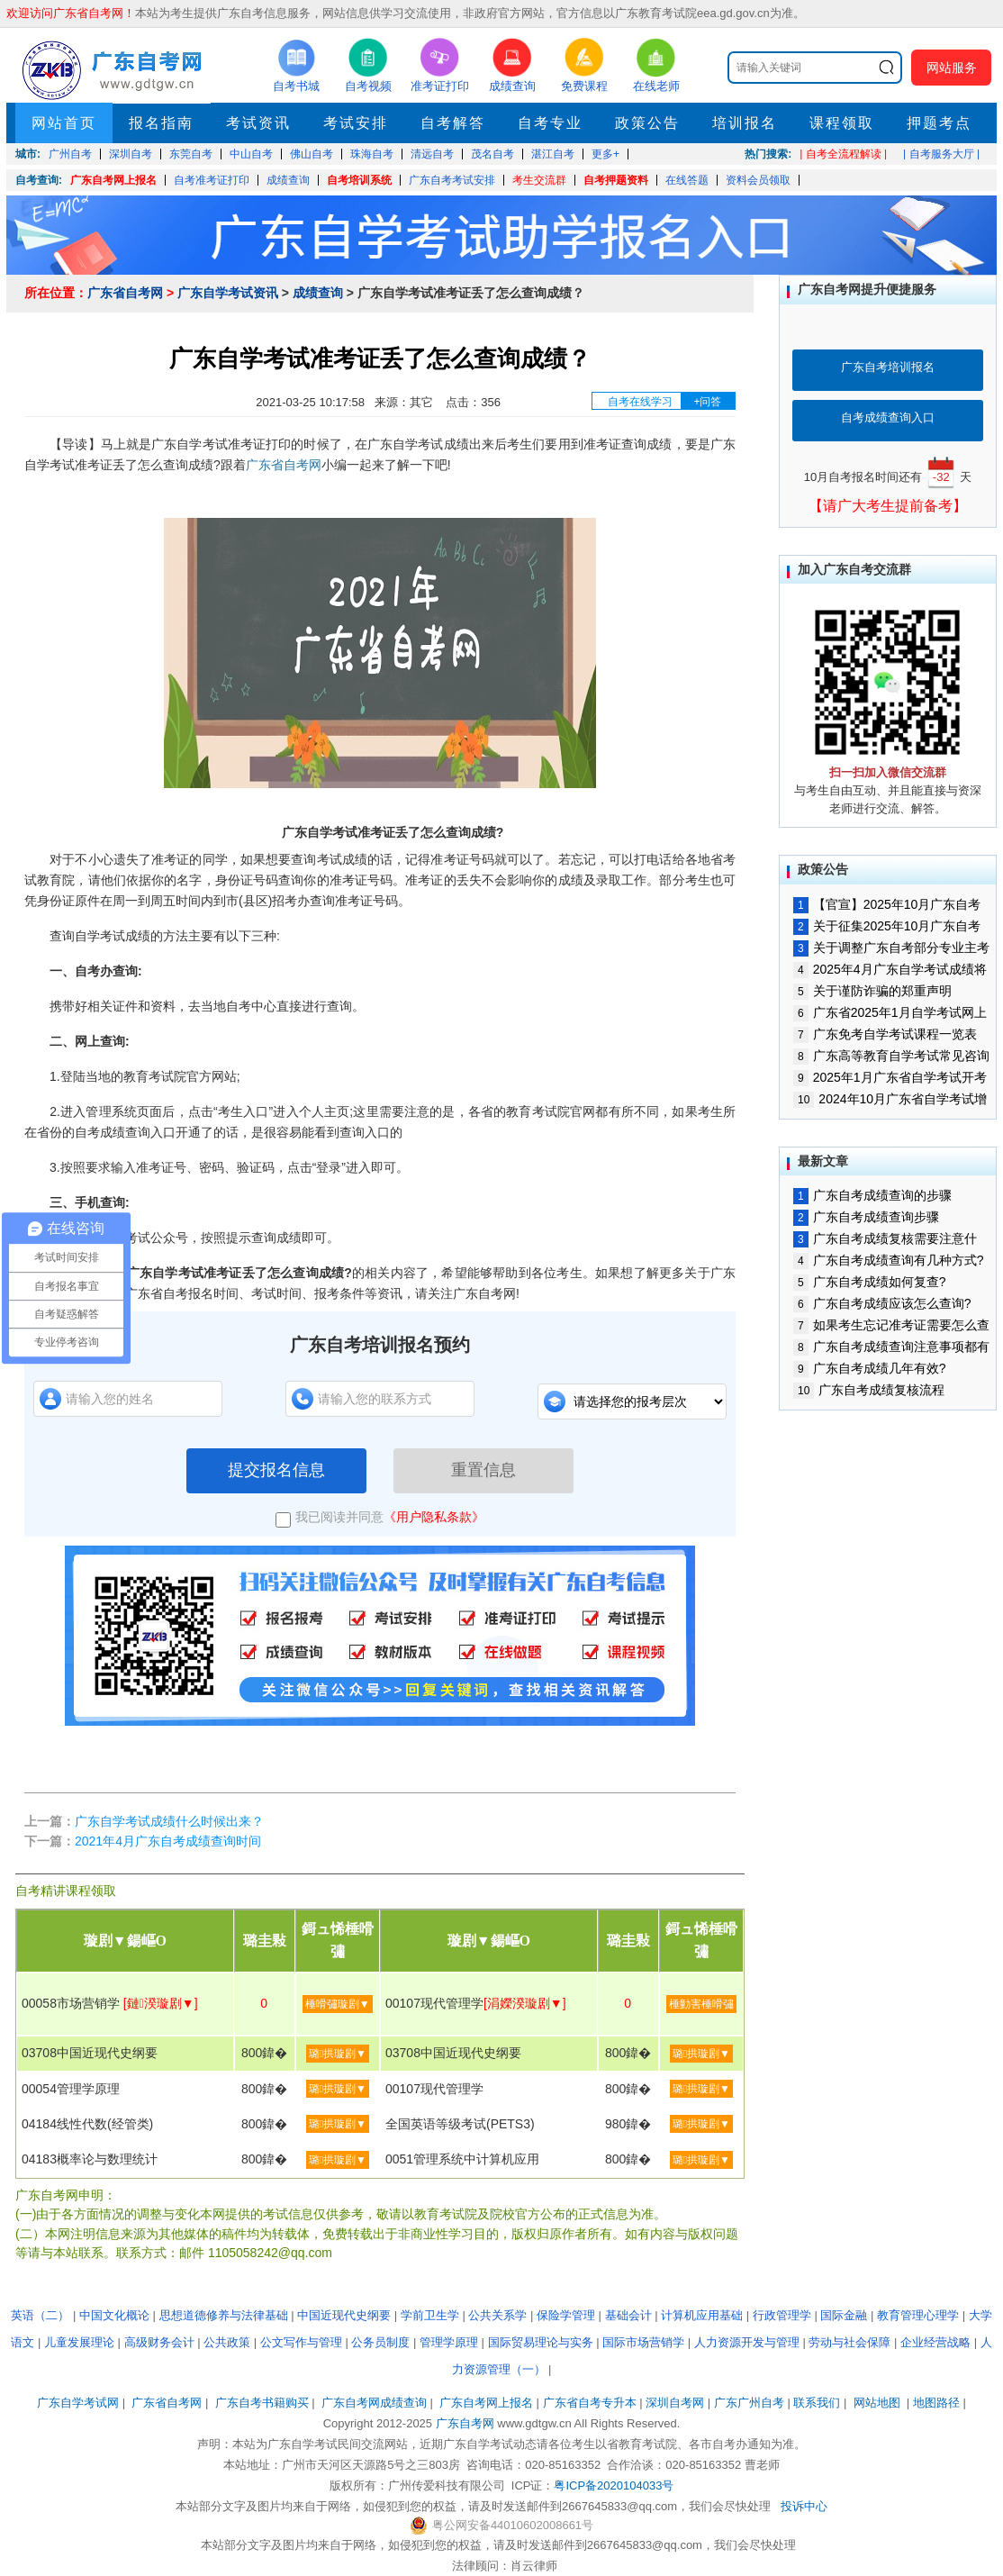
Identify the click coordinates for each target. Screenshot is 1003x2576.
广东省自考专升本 (590, 2402)
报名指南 (161, 123)
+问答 (707, 401)
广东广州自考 (749, 2402)
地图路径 (938, 2402)
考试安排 (355, 123)
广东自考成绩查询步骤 (866, 1217)
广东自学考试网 (78, 2402)
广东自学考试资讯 (227, 293)
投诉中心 (804, 2506)
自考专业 (550, 123)
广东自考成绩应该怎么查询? (882, 1303)
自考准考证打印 (211, 180)
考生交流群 (539, 180)
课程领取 (841, 123)
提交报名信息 (276, 1470)
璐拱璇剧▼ (337, 2053)
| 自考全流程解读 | (843, 154)
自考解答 (452, 123)
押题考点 (939, 123)
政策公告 (647, 123)
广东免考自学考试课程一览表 (885, 1034)
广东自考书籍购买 (262, 2402)
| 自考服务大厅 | (941, 154)
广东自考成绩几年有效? (869, 1368)
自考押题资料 (615, 180)
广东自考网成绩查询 (374, 2402)
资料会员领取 (758, 180)
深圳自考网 (675, 2402)
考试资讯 (258, 123)
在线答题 (687, 180)
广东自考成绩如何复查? (869, 1281)
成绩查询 (288, 180)
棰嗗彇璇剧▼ (337, 2004)
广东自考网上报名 (113, 180)
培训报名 (744, 123)
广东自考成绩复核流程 (868, 1390)
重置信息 (483, 1470)
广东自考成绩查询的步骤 (872, 1195)
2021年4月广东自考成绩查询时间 (168, 1841)
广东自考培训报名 (888, 367)
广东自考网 (465, 2423)
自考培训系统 (359, 180)
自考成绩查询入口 (888, 417)
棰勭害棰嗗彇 (701, 2004)
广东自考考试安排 (452, 180)
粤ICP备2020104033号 (613, 2485)
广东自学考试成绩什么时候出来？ (169, 1821)
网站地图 (877, 2402)
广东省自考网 (125, 293)
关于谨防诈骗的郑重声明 (872, 991)
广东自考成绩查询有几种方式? (888, 1260)
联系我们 (816, 2402)
